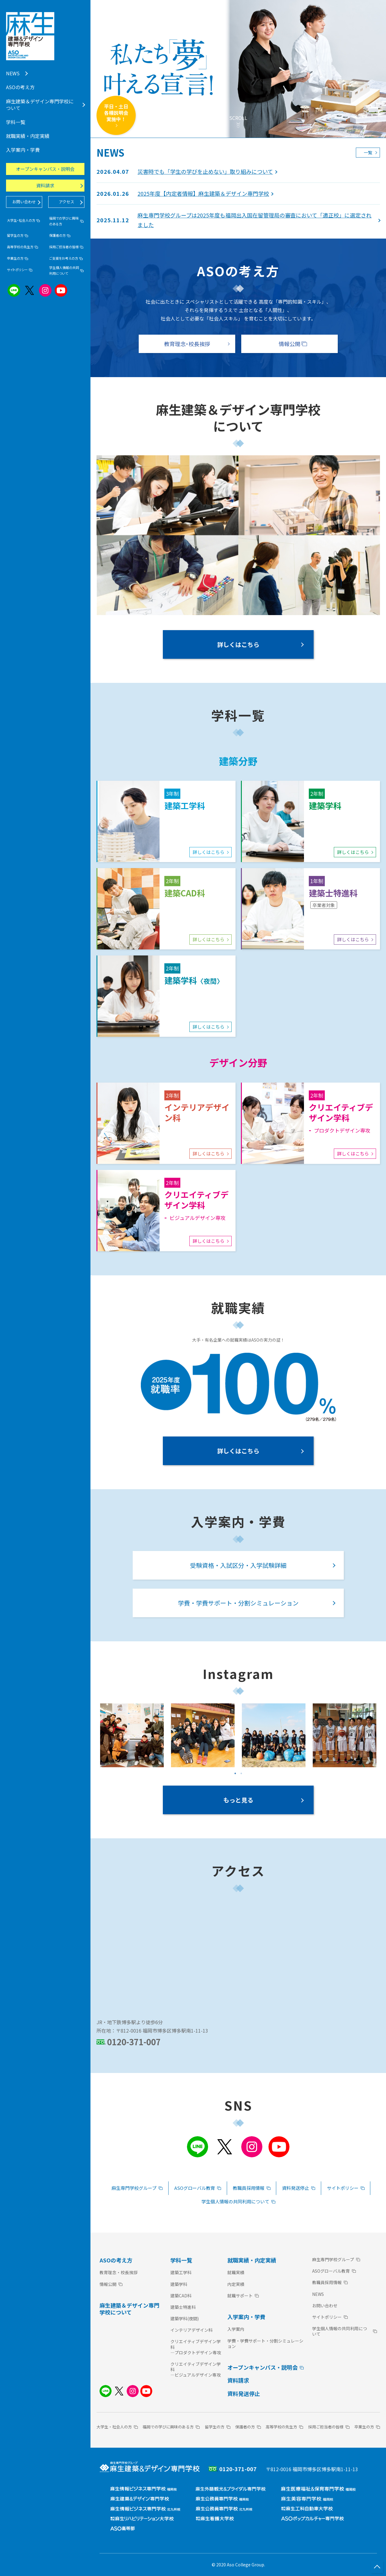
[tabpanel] (132, 1735)
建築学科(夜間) (184, 2318)
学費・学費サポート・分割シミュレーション (265, 2343)
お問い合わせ (324, 2305)
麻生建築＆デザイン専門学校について (129, 2308)
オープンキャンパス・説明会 (45, 169)
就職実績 (235, 2272)
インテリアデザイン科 (191, 2330)
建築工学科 (180, 2272)
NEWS (318, 2294)
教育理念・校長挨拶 (119, 2272)
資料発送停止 (243, 2393)
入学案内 (235, 2329)
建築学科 (178, 2284)
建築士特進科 (183, 2307)
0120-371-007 (134, 2042)
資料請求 (238, 2380)
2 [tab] (241, 1774)
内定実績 (235, 2284)
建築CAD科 (180, 2296)
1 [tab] (235, 1774)
